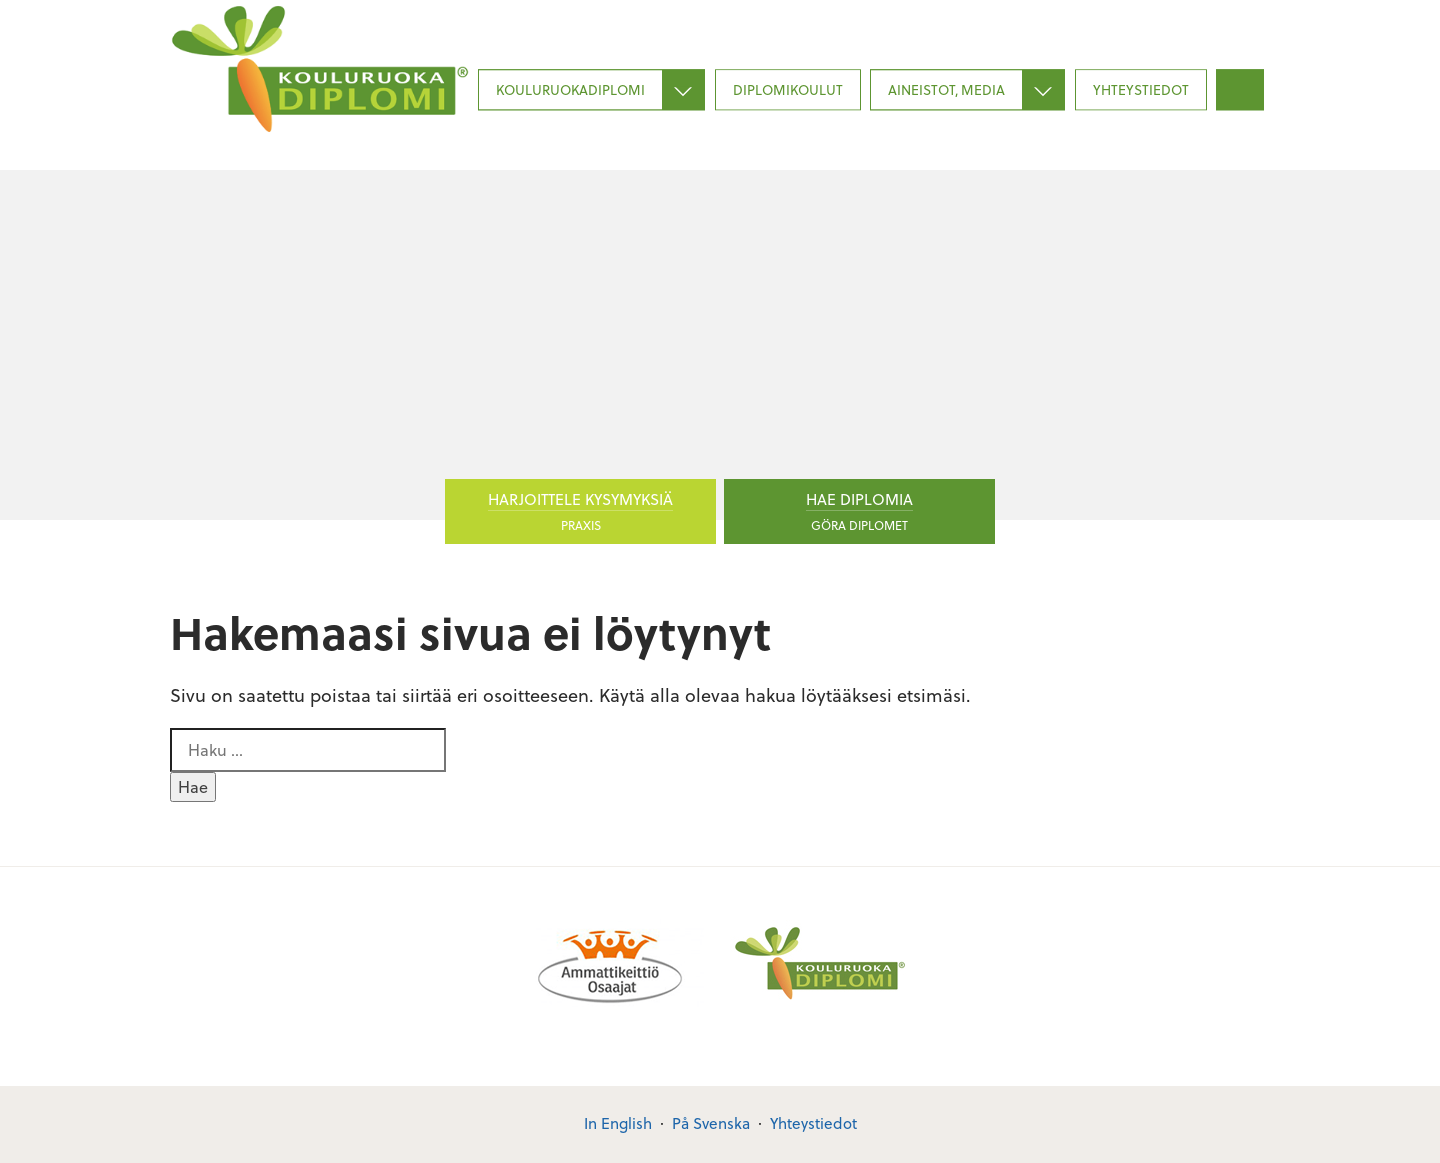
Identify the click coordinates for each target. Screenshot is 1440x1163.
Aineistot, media (946, 89)
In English (618, 1123)
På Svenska (711, 1123)
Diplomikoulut (788, 89)
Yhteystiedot (1141, 89)
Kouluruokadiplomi (570, 89)
